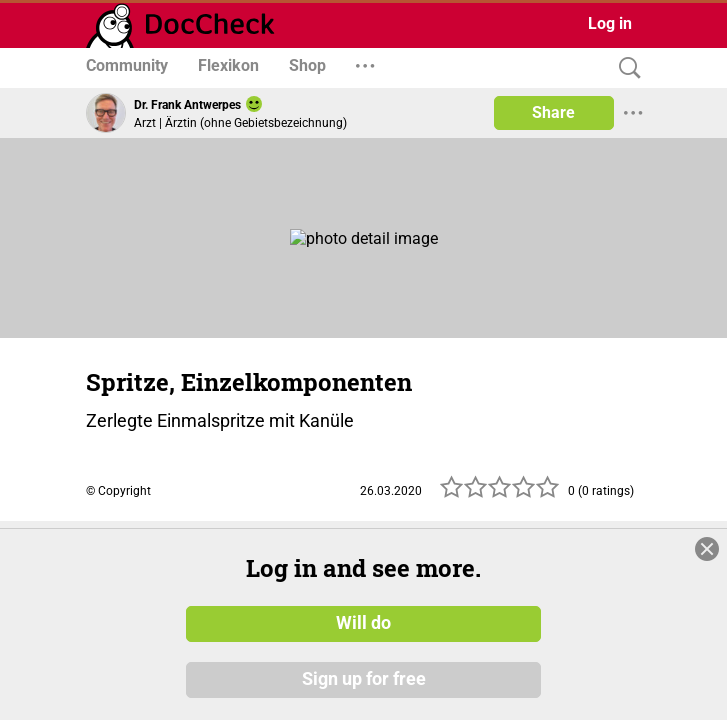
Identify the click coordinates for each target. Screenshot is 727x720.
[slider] (500, 493)
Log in (610, 23)
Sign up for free (364, 679)
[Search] (625, 68)
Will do (363, 623)
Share (553, 112)
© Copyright (118, 491)
